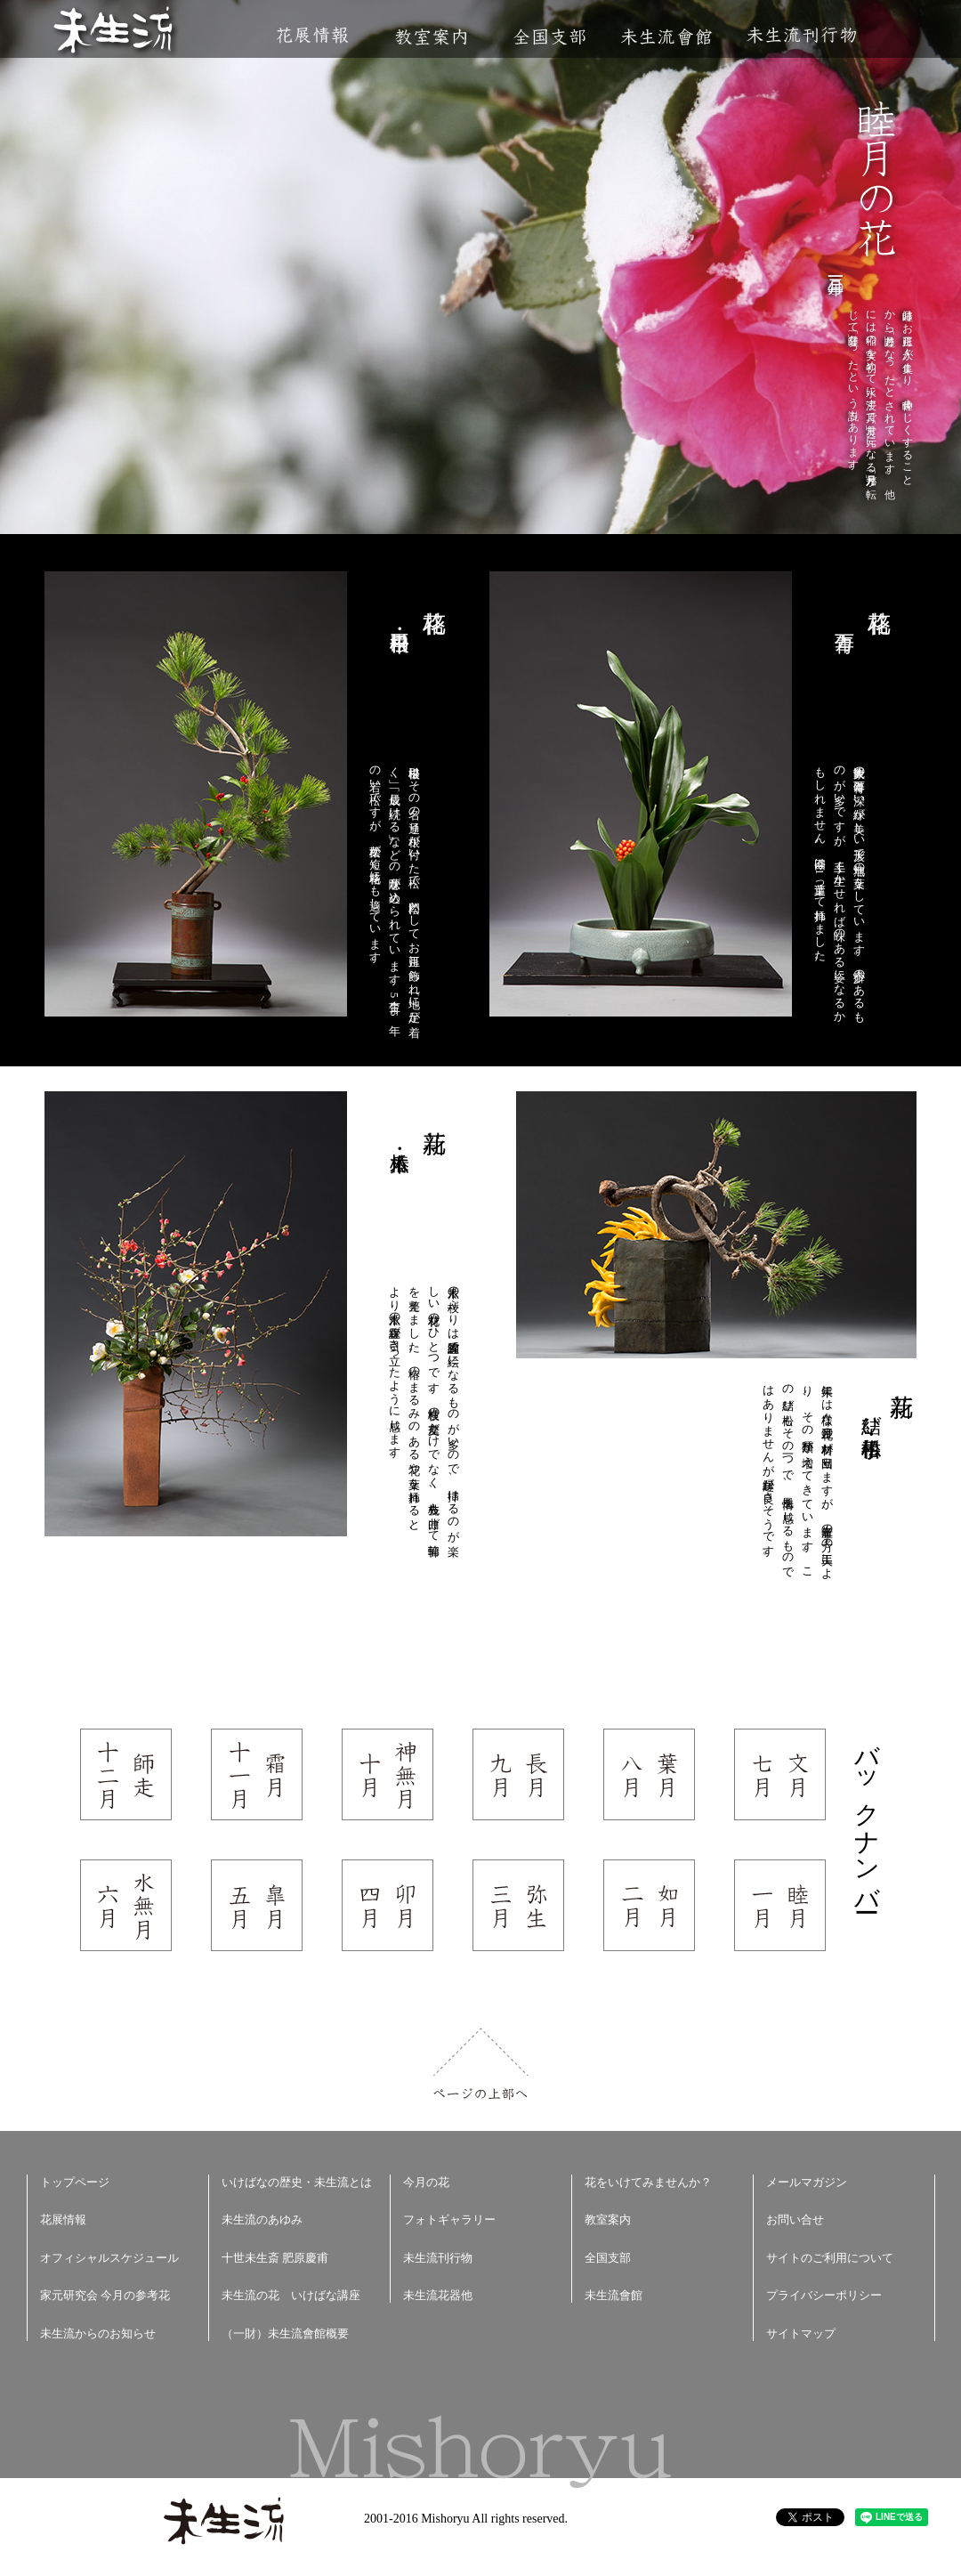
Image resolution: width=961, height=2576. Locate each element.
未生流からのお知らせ (98, 2333)
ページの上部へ (481, 2064)
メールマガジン (806, 2182)
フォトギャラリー (449, 2219)
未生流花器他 (437, 2295)
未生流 (114, 31)
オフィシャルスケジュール (109, 2257)
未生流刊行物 (802, 35)
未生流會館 (666, 37)
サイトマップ (801, 2333)
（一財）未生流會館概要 (285, 2333)
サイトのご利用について (829, 2257)
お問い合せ (795, 2219)
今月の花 (426, 2182)
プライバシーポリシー (824, 2295)
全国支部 (549, 37)
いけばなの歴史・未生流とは (297, 2182)
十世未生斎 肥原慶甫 (275, 2257)
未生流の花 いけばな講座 (291, 2295)
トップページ (74, 2182)
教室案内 (430, 37)
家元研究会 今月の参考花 (105, 2295)
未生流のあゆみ (262, 2219)
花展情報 (313, 35)
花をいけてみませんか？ (648, 2182)
